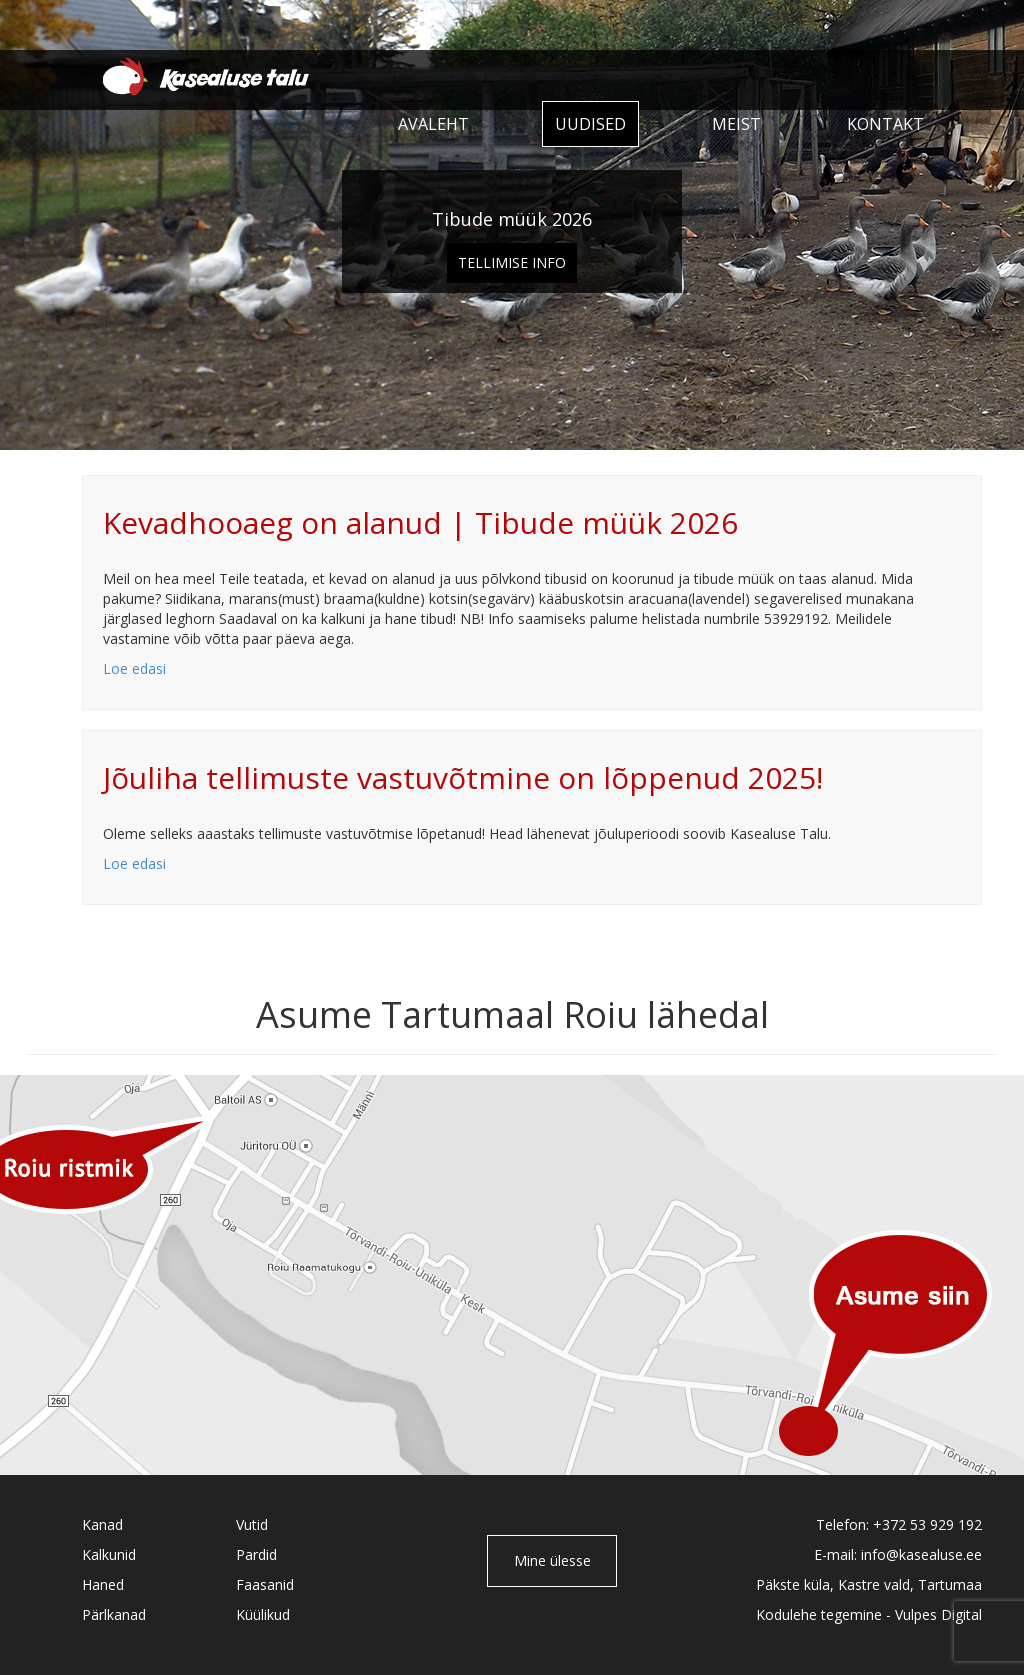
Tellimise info (512, 262)
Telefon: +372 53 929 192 (899, 1524)
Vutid (252, 1524)
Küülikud (263, 1614)
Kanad (102, 1524)
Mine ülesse (552, 1560)
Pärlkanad (114, 1614)
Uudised (590, 124)
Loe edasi (134, 668)
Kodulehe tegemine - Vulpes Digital (869, 1614)
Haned (103, 1584)
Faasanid (265, 1584)
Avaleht (433, 124)
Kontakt (885, 124)
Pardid (256, 1554)
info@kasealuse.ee (921, 1554)
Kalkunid (109, 1554)
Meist (736, 124)
